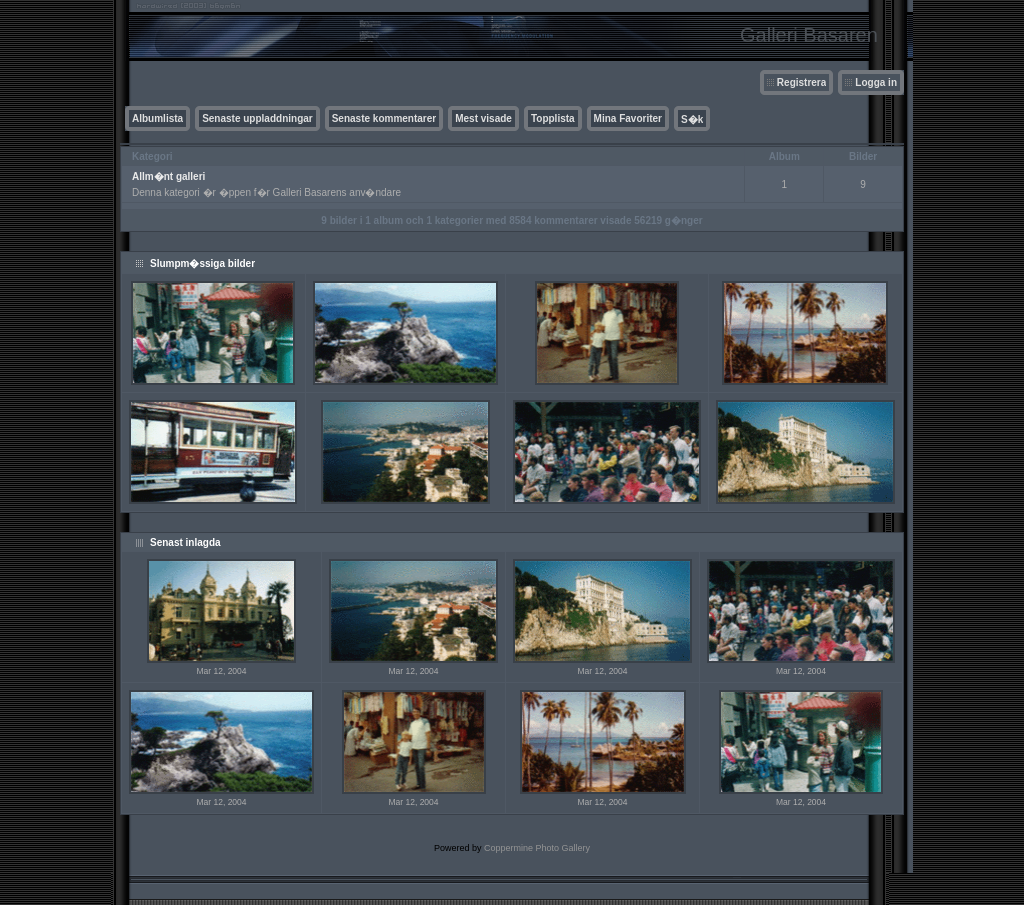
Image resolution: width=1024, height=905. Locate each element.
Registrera (801, 82)
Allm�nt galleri (168, 176)
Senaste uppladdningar (257, 118)
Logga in (876, 82)
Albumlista (157, 118)
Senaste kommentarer (384, 118)
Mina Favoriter (628, 118)
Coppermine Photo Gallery (537, 848)
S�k (692, 119)
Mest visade (483, 118)
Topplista (553, 118)
